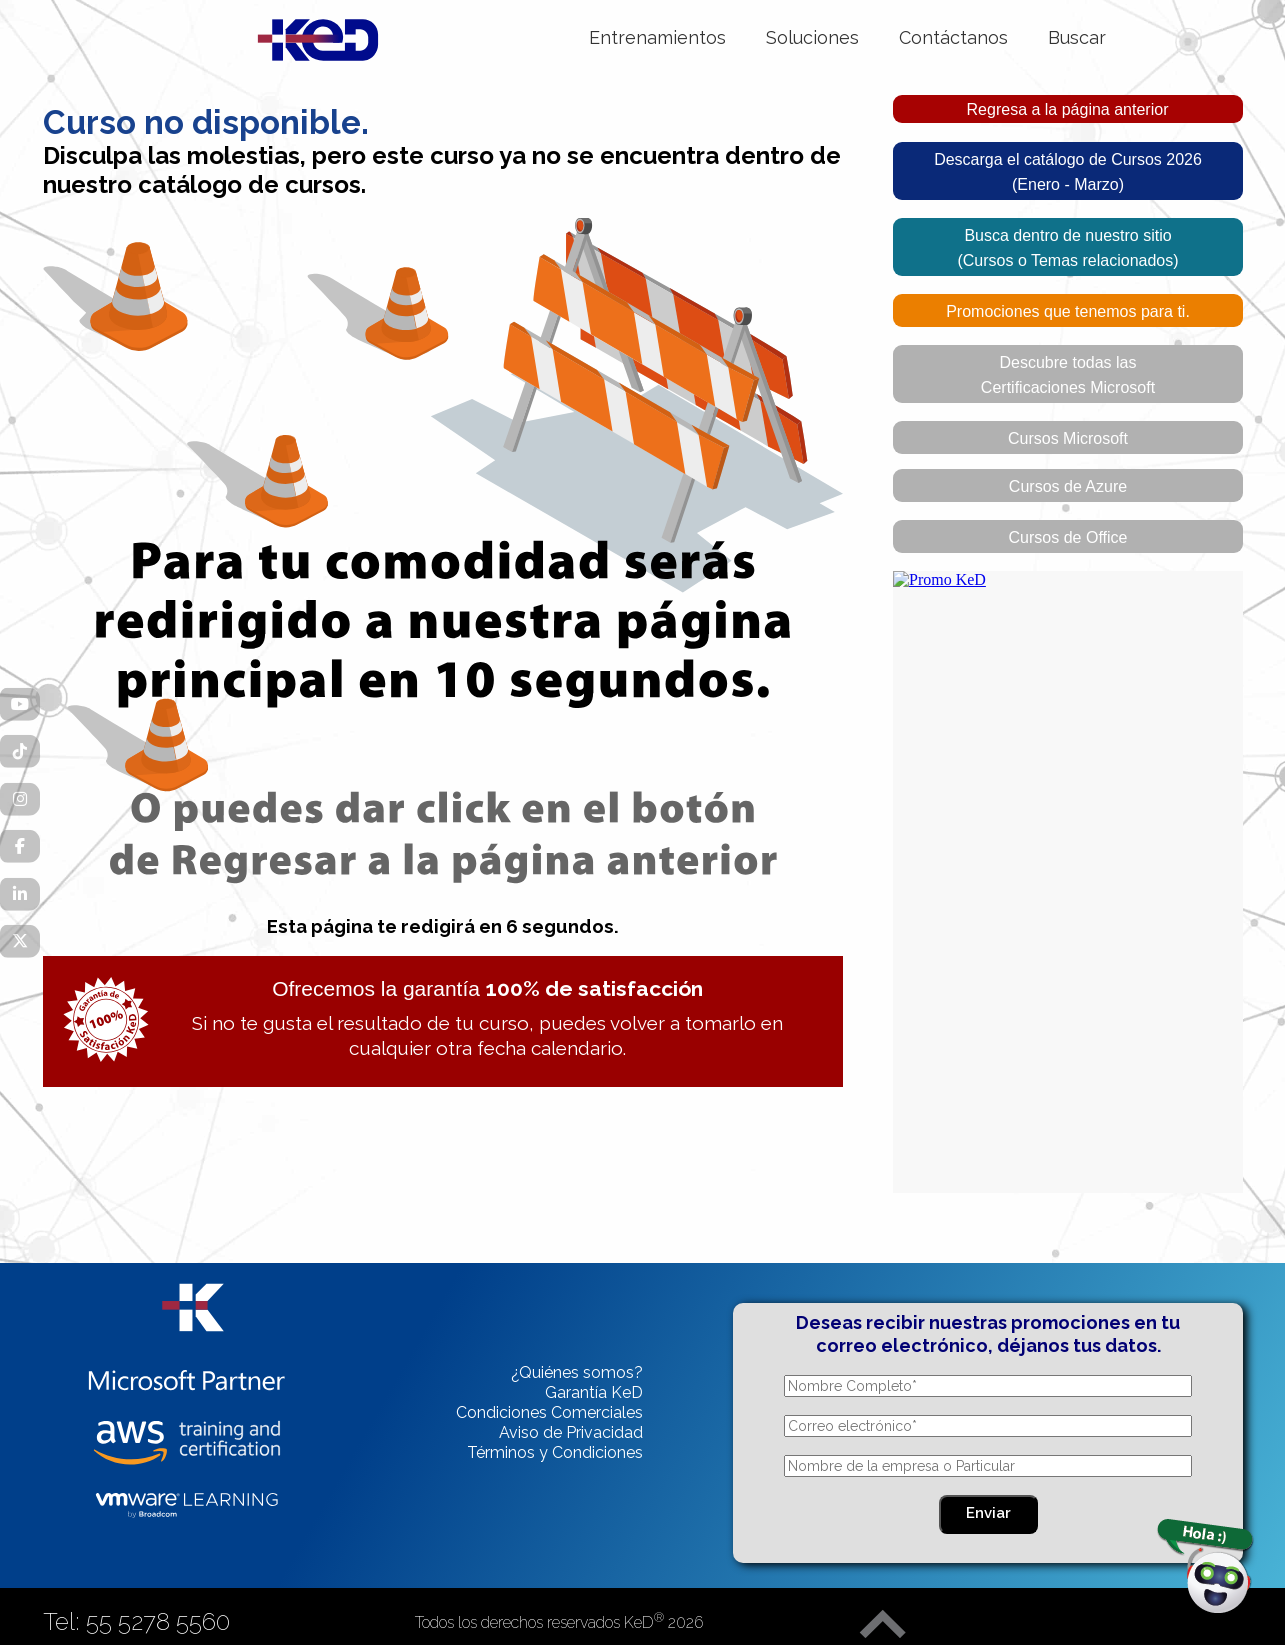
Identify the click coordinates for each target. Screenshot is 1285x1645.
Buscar (1077, 37)
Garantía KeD (594, 1392)
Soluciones (812, 37)
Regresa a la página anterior (1068, 109)
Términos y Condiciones (555, 1452)
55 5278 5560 (158, 1621)
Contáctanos (953, 37)
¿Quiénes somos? (577, 1372)
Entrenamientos (657, 37)
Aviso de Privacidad (571, 1432)
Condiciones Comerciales (549, 1412)
